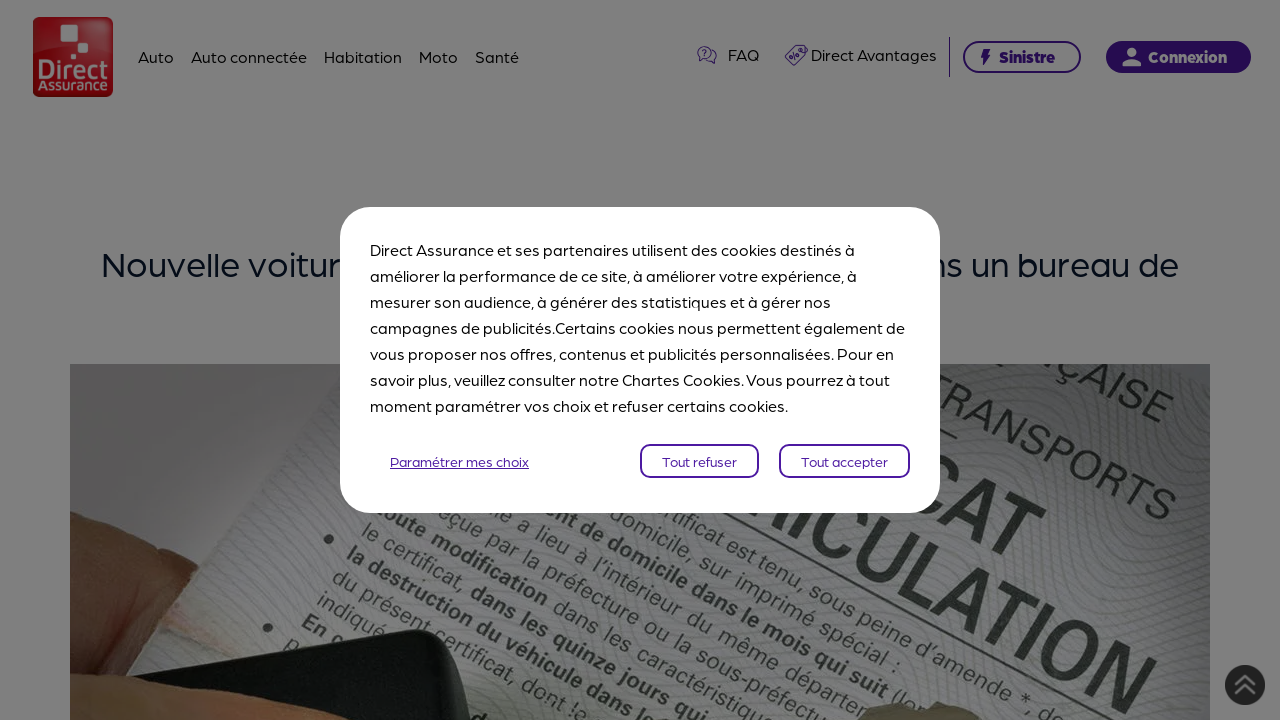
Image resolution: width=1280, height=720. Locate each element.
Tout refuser (699, 461)
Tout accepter (844, 461)
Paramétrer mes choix (459, 461)
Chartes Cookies (681, 379)
